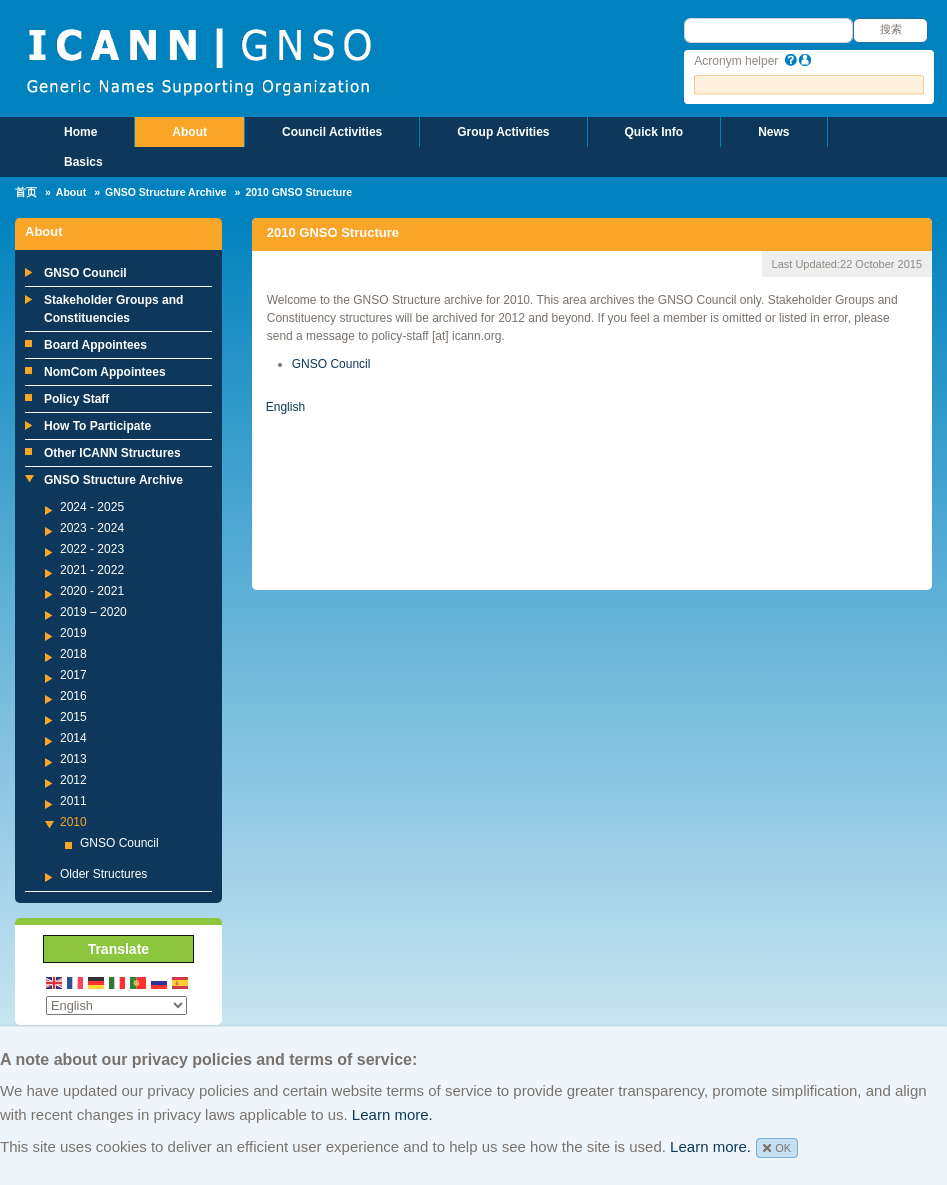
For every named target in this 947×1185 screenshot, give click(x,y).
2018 (73, 654)
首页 (26, 192)
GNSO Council (85, 273)
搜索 (891, 29)
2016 (73, 696)
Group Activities (503, 132)
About (189, 132)
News (773, 132)
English (285, 407)
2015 (73, 717)
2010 (73, 822)
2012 (73, 780)
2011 (73, 801)
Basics (83, 162)
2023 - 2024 (92, 528)
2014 (73, 738)
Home (80, 132)
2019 (73, 633)
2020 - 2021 (92, 591)
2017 (73, 675)
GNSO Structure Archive (166, 192)
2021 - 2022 (92, 570)
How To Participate (97, 426)
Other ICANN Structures (112, 453)
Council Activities (332, 132)
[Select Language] (116, 1005)
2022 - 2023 (92, 549)
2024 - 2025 (92, 507)
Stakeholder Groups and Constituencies (113, 309)
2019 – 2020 (93, 612)
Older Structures (103, 874)
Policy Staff (76, 399)
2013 (73, 759)
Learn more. (392, 1114)
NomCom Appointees (105, 372)
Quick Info (654, 132)
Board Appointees (95, 345)
